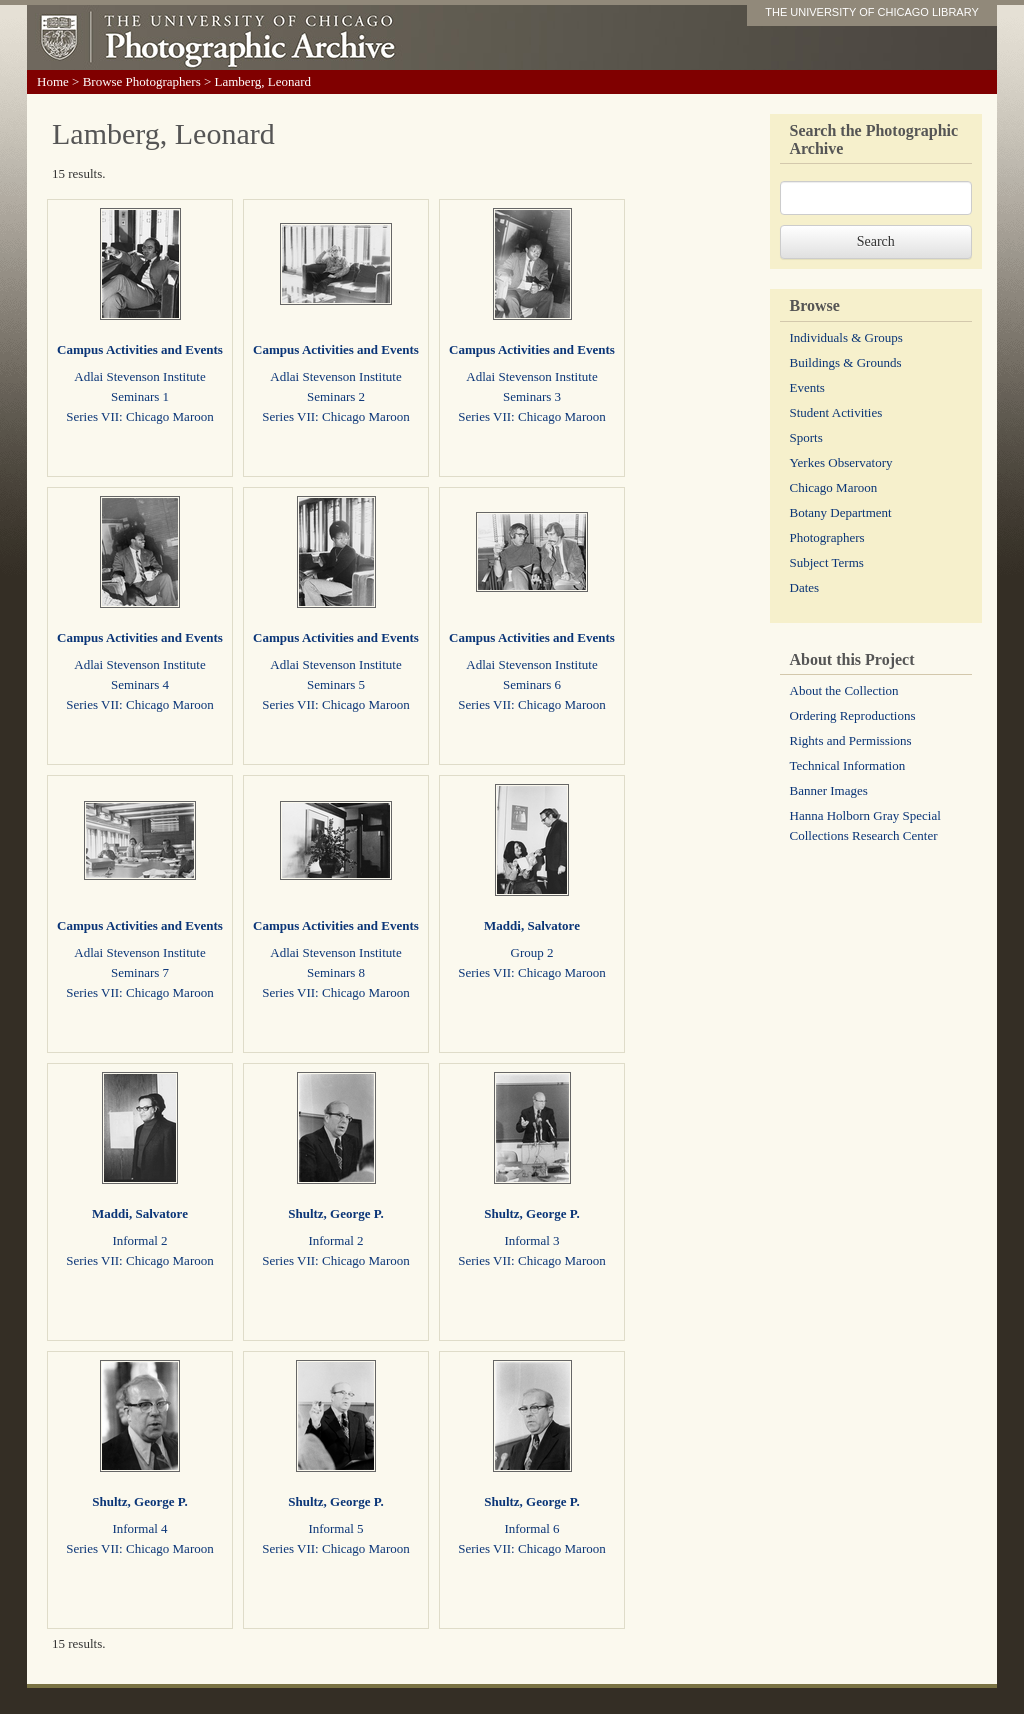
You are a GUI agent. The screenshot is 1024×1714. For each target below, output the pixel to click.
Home (53, 81)
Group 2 (532, 952)
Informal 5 (335, 1528)
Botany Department (841, 512)
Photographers (827, 537)
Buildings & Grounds (846, 362)
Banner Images (829, 790)
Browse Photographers (142, 81)
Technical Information (848, 765)
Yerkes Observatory (841, 462)
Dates (805, 587)
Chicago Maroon (834, 487)
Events (807, 387)
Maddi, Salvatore (532, 925)
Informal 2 (139, 1240)
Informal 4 (139, 1528)
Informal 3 (531, 1240)
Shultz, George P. (336, 1213)
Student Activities (836, 412)
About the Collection (844, 690)
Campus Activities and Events (140, 349)
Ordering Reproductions (853, 715)
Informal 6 (531, 1528)
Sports (806, 437)
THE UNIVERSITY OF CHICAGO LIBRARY (872, 12)
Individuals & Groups (846, 337)
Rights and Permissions (851, 740)
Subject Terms (827, 562)
